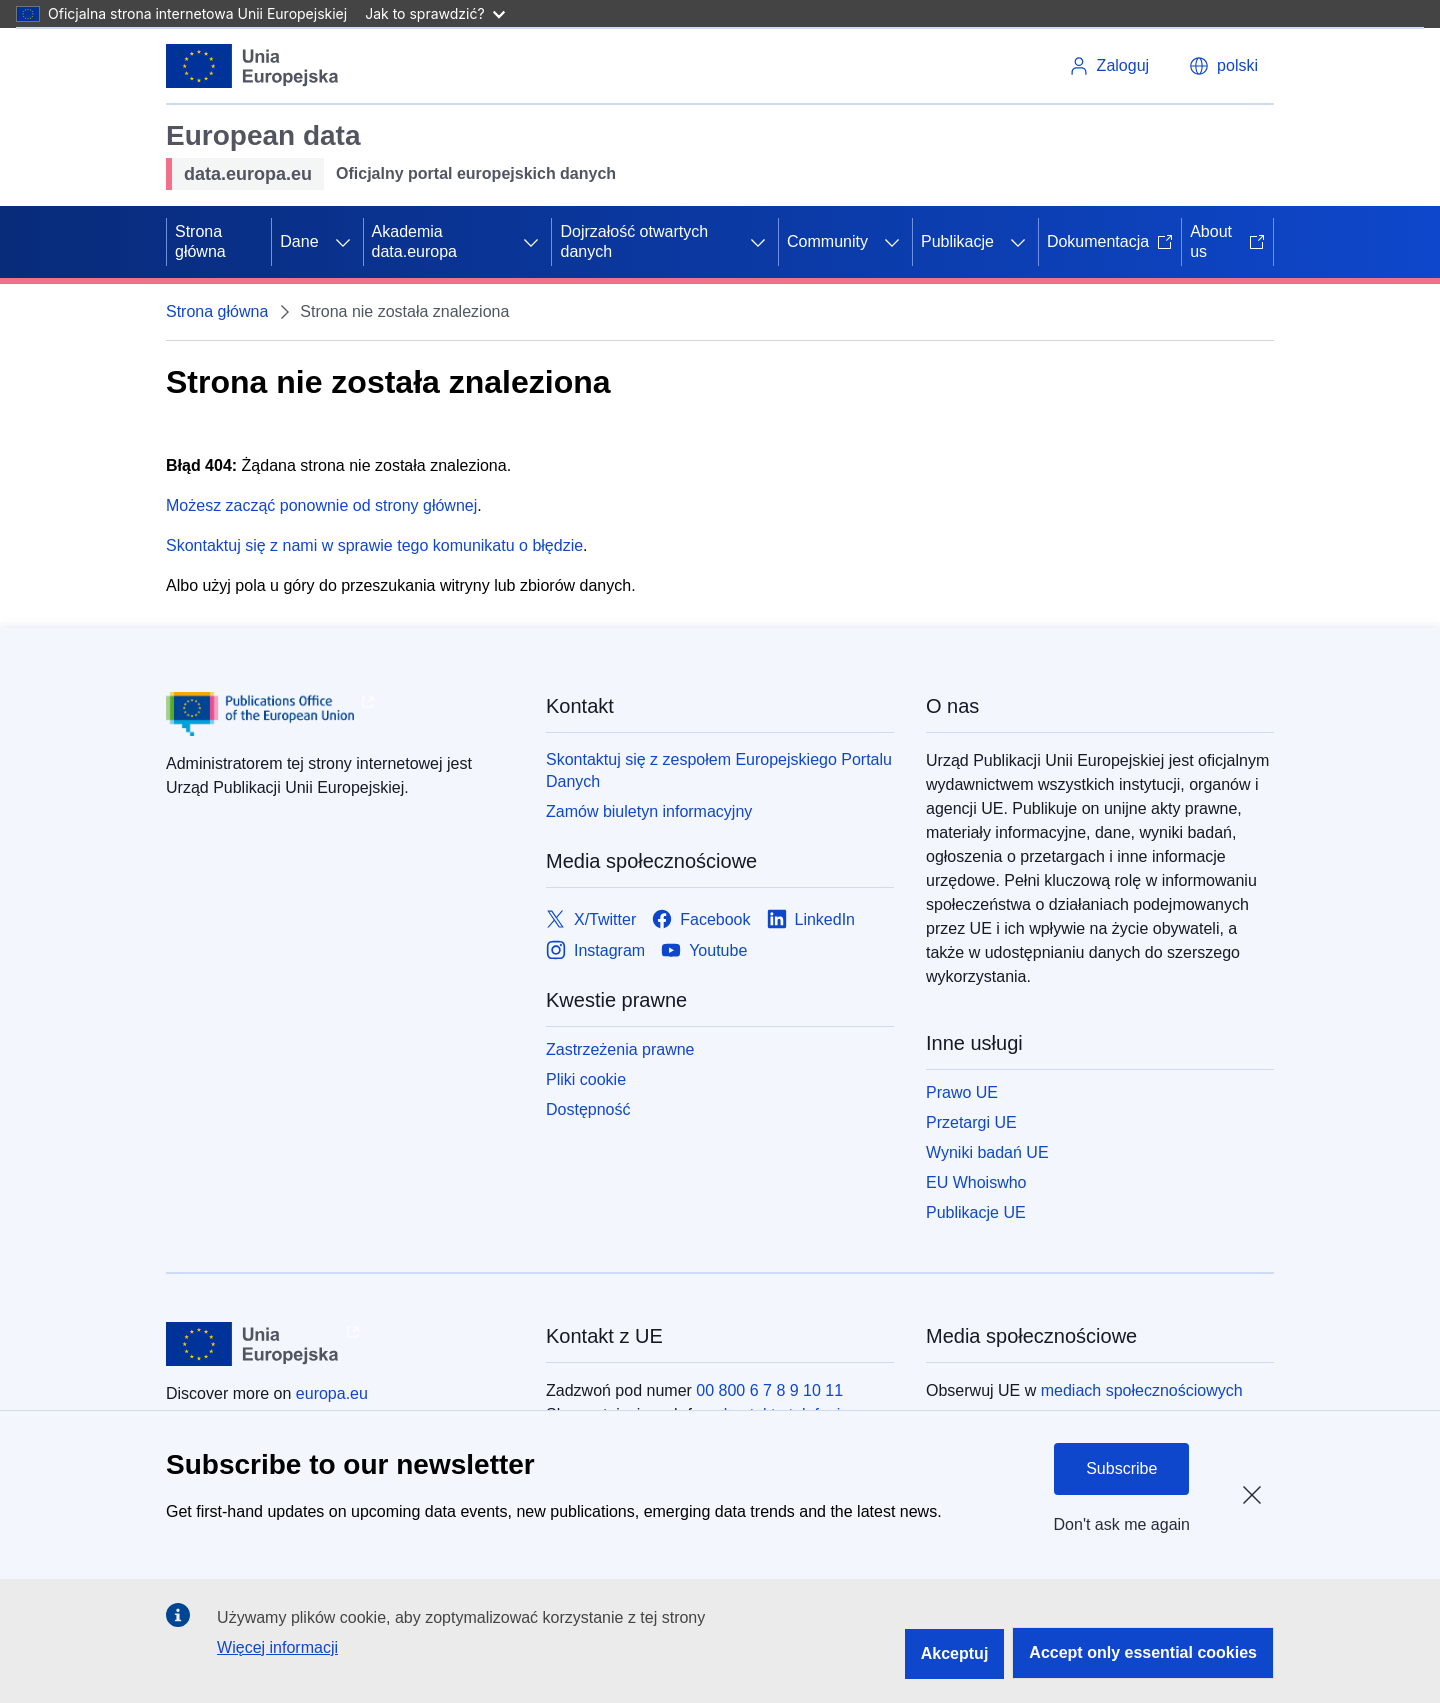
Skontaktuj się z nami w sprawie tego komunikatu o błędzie (374, 545)
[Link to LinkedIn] (811, 919)
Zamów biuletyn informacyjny (649, 811)
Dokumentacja (1110, 241)
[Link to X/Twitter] (591, 919)
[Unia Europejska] (252, 66)
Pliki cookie (586, 1079)
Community (827, 241)
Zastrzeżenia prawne (620, 1049)
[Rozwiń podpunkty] (343, 242)
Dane (299, 241)
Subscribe (1121, 1468)
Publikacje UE (976, 1212)
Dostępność (588, 1109)
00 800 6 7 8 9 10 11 (769, 1390)
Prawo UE (962, 1092)
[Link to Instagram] (595, 950)
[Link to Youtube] (704, 950)
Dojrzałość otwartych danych (634, 241)
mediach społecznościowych (1142, 1390)
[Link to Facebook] (701, 919)
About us (1227, 241)
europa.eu (332, 1393)
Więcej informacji (277, 1647)
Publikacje (957, 241)
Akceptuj (955, 1653)
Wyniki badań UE (987, 1152)
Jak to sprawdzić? (434, 13)
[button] (1223, 66)
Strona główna (200, 241)
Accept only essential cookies (1143, 1652)
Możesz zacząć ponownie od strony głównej (321, 505)
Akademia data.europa (414, 241)
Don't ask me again (1122, 1524)
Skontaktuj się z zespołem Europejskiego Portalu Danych (719, 770)
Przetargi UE (971, 1122)
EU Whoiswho (976, 1182)
